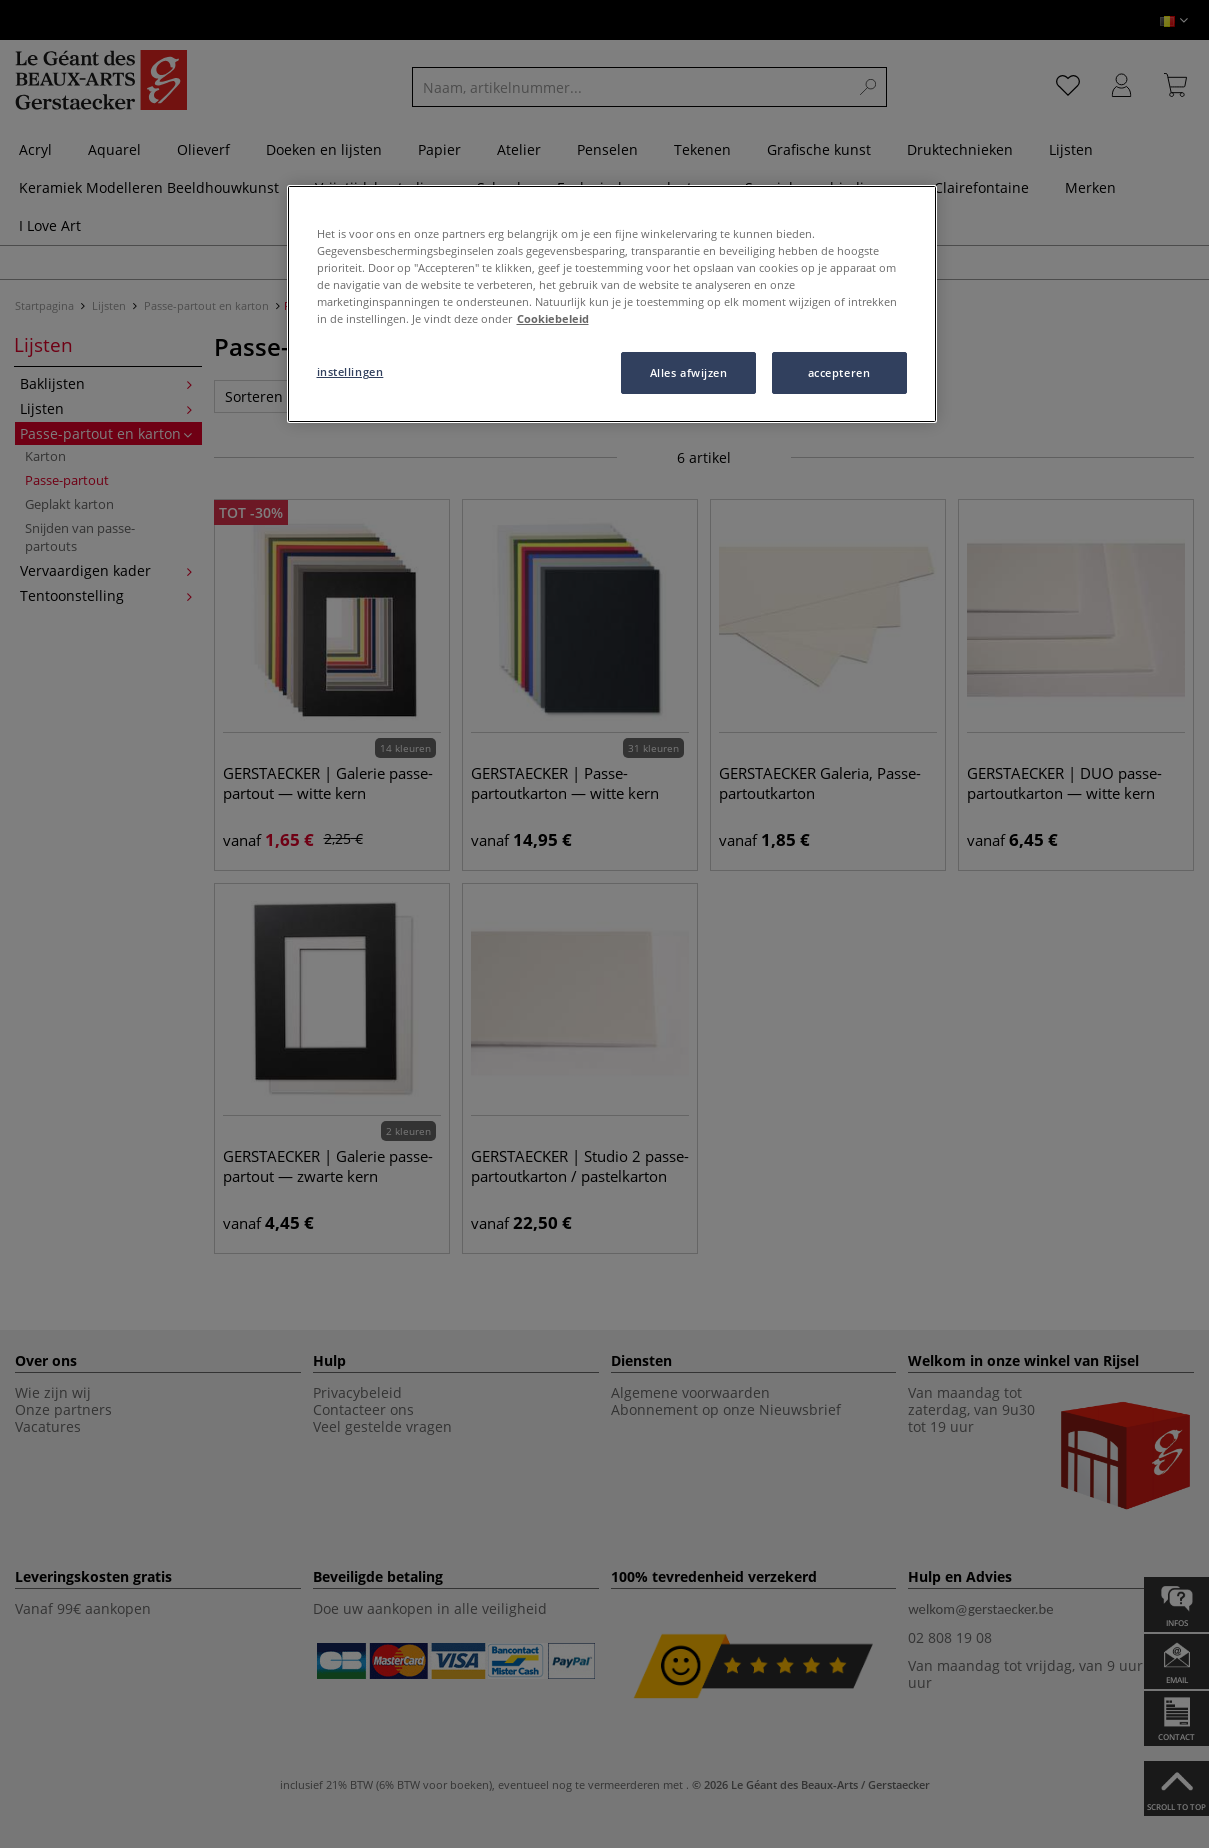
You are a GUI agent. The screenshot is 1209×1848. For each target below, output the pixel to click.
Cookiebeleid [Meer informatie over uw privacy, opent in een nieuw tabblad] (553, 318)
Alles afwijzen (689, 372)
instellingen (350, 371)
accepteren (839, 372)
